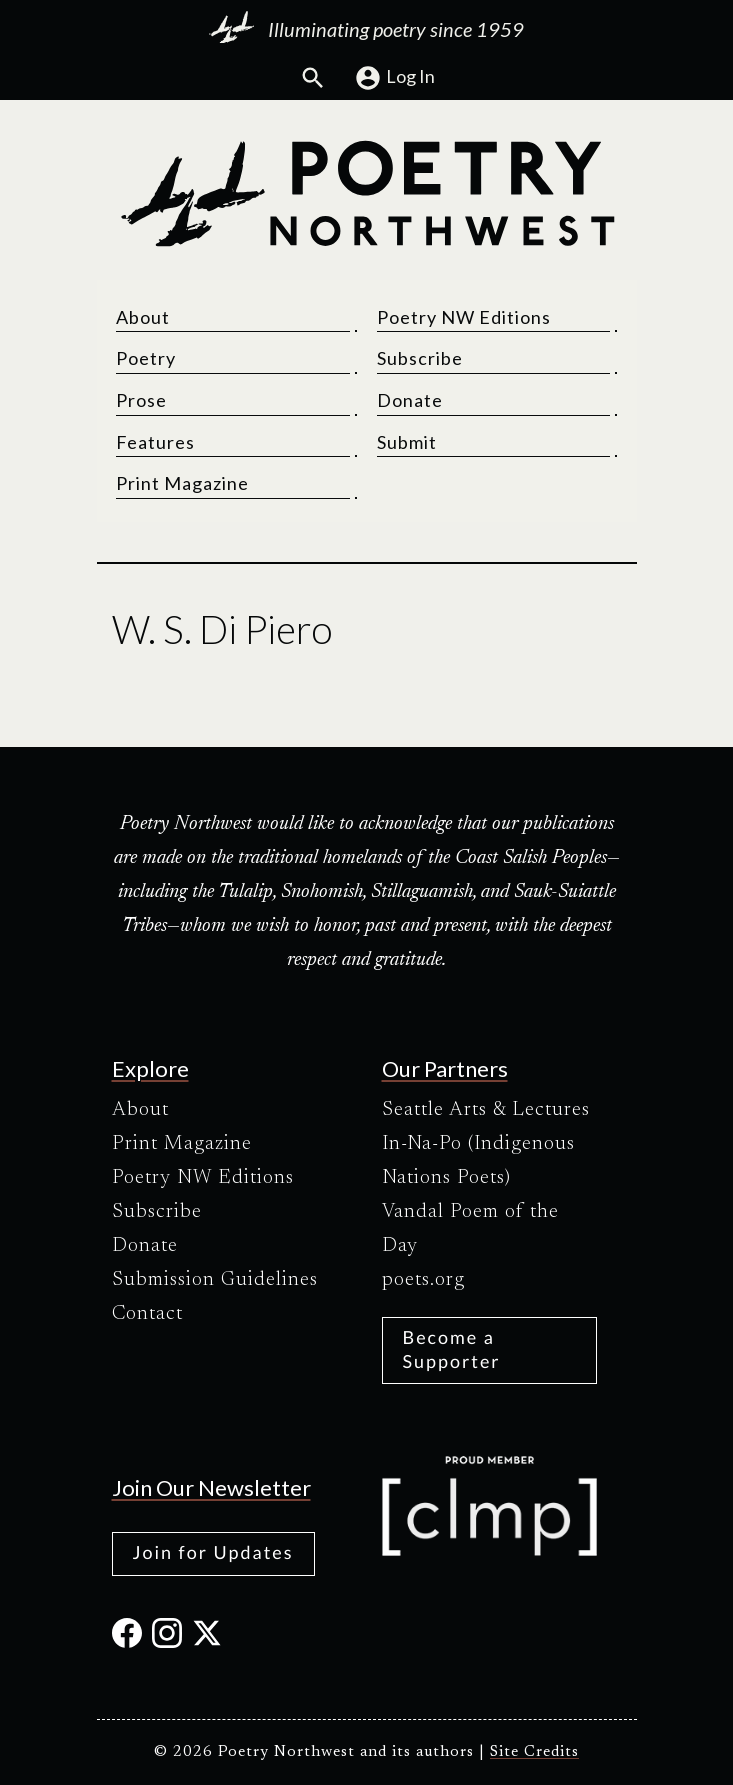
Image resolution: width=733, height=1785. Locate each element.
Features (156, 443)
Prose (142, 401)
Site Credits (534, 1752)
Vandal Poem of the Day (470, 1229)
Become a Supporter (452, 1348)
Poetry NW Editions (464, 318)
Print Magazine (183, 484)
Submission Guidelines (215, 1280)
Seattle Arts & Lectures (486, 1110)
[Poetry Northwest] (367, 194)
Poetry (147, 359)
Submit (407, 443)
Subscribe (420, 359)
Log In (394, 78)
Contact (147, 1314)
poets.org (423, 1280)
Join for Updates (213, 1552)
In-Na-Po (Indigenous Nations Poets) (478, 1161)
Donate (410, 401)
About (144, 318)
